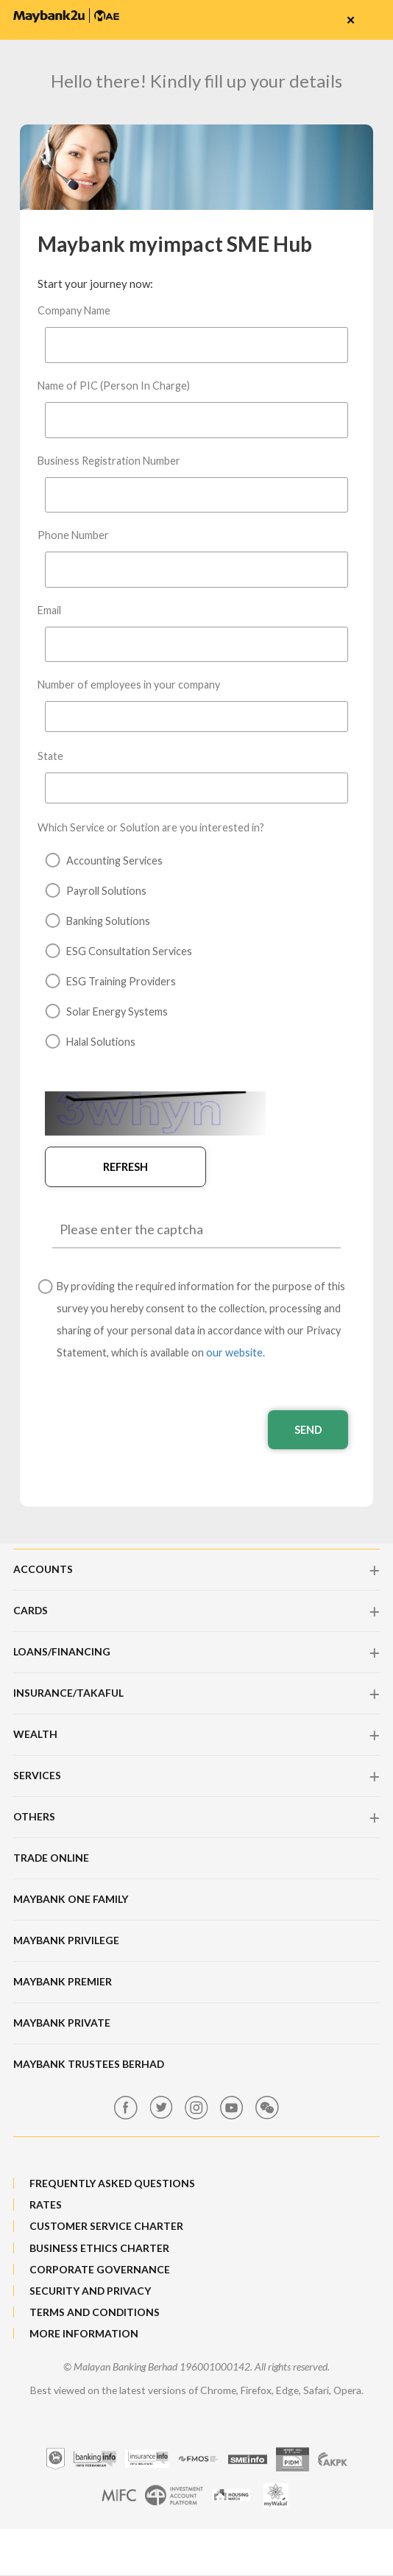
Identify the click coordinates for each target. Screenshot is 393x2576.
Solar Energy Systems (106, 1011)
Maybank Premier (62, 1983)
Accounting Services (104, 860)
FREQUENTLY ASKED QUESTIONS (112, 2185)
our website (234, 1354)
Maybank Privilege (66, 1942)
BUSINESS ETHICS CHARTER (99, 2250)
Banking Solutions (97, 921)
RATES (45, 2207)
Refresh (105, 1167)
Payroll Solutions (95, 890)
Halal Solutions (90, 1041)
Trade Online (51, 1860)
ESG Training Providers (110, 981)
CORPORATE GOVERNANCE (99, 2271)
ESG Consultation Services (118, 951)
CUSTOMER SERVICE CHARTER (106, 2229)
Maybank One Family (70, 1901)
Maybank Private (61, 2025)
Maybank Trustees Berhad (88, 2066)
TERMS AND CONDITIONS (94, 2314)
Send (297, 1431)
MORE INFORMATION (83, 2335)
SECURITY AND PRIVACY (90, 2293)
